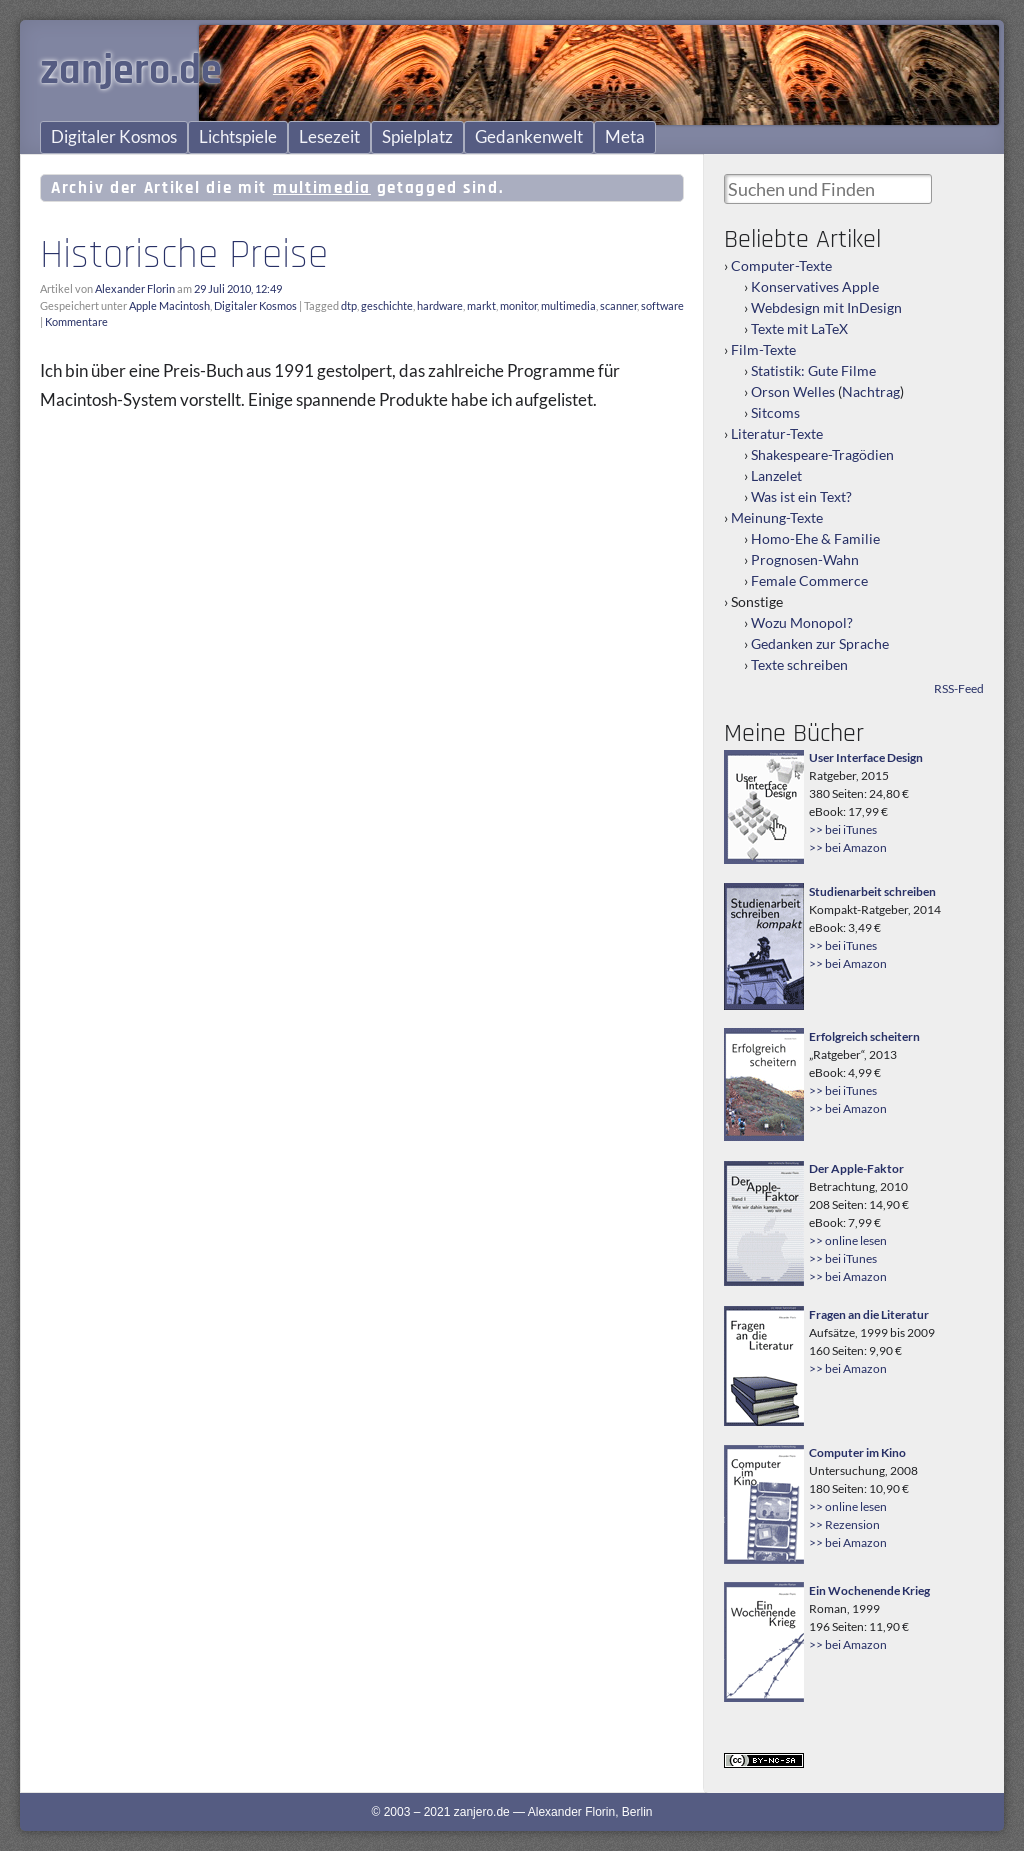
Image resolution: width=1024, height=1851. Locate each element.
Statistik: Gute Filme (813, 370)
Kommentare (76, 321)
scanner (618, 305)
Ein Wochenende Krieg (869, 1590)
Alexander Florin (135, 288)
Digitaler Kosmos (114, 137)
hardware (440, 305)
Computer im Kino (857, 1452)
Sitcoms (775, 412)
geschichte (387, 305)
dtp (349, 305)
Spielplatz (417, 137)
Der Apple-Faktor (856, 1168)
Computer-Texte (781, 265)
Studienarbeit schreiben (872, 891)
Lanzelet (776, 475)
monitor (518, 305)
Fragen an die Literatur (869, 1314)
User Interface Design (866, 757)
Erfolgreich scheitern (864, 1036)
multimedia (568, 305)
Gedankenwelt (529, 137)
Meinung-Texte (777, 517)
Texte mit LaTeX (799, 328)
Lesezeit (329, 137)
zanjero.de (131, 71)
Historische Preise (184, 255)
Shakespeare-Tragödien (822, 454)
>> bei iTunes (843, 829)
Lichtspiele (238, 137)
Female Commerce (809, 580)
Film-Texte (763, 349)
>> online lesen (848, 1240)
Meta (625, 137)
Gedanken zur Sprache (820, 643)
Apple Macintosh (169, 305)
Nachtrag (871, 391)
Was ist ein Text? (801, 496)
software (662, 305)
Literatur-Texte (777, 433)
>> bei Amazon (848, 847)
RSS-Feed (959, 688)
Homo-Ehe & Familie (815, 538)
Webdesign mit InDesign (826, 307)
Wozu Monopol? (802, 622)
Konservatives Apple (815, 286)
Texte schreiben (799, 664)
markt (481, 305)
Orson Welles (793, 391)
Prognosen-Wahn (805, 559)
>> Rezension (844, 1524)
